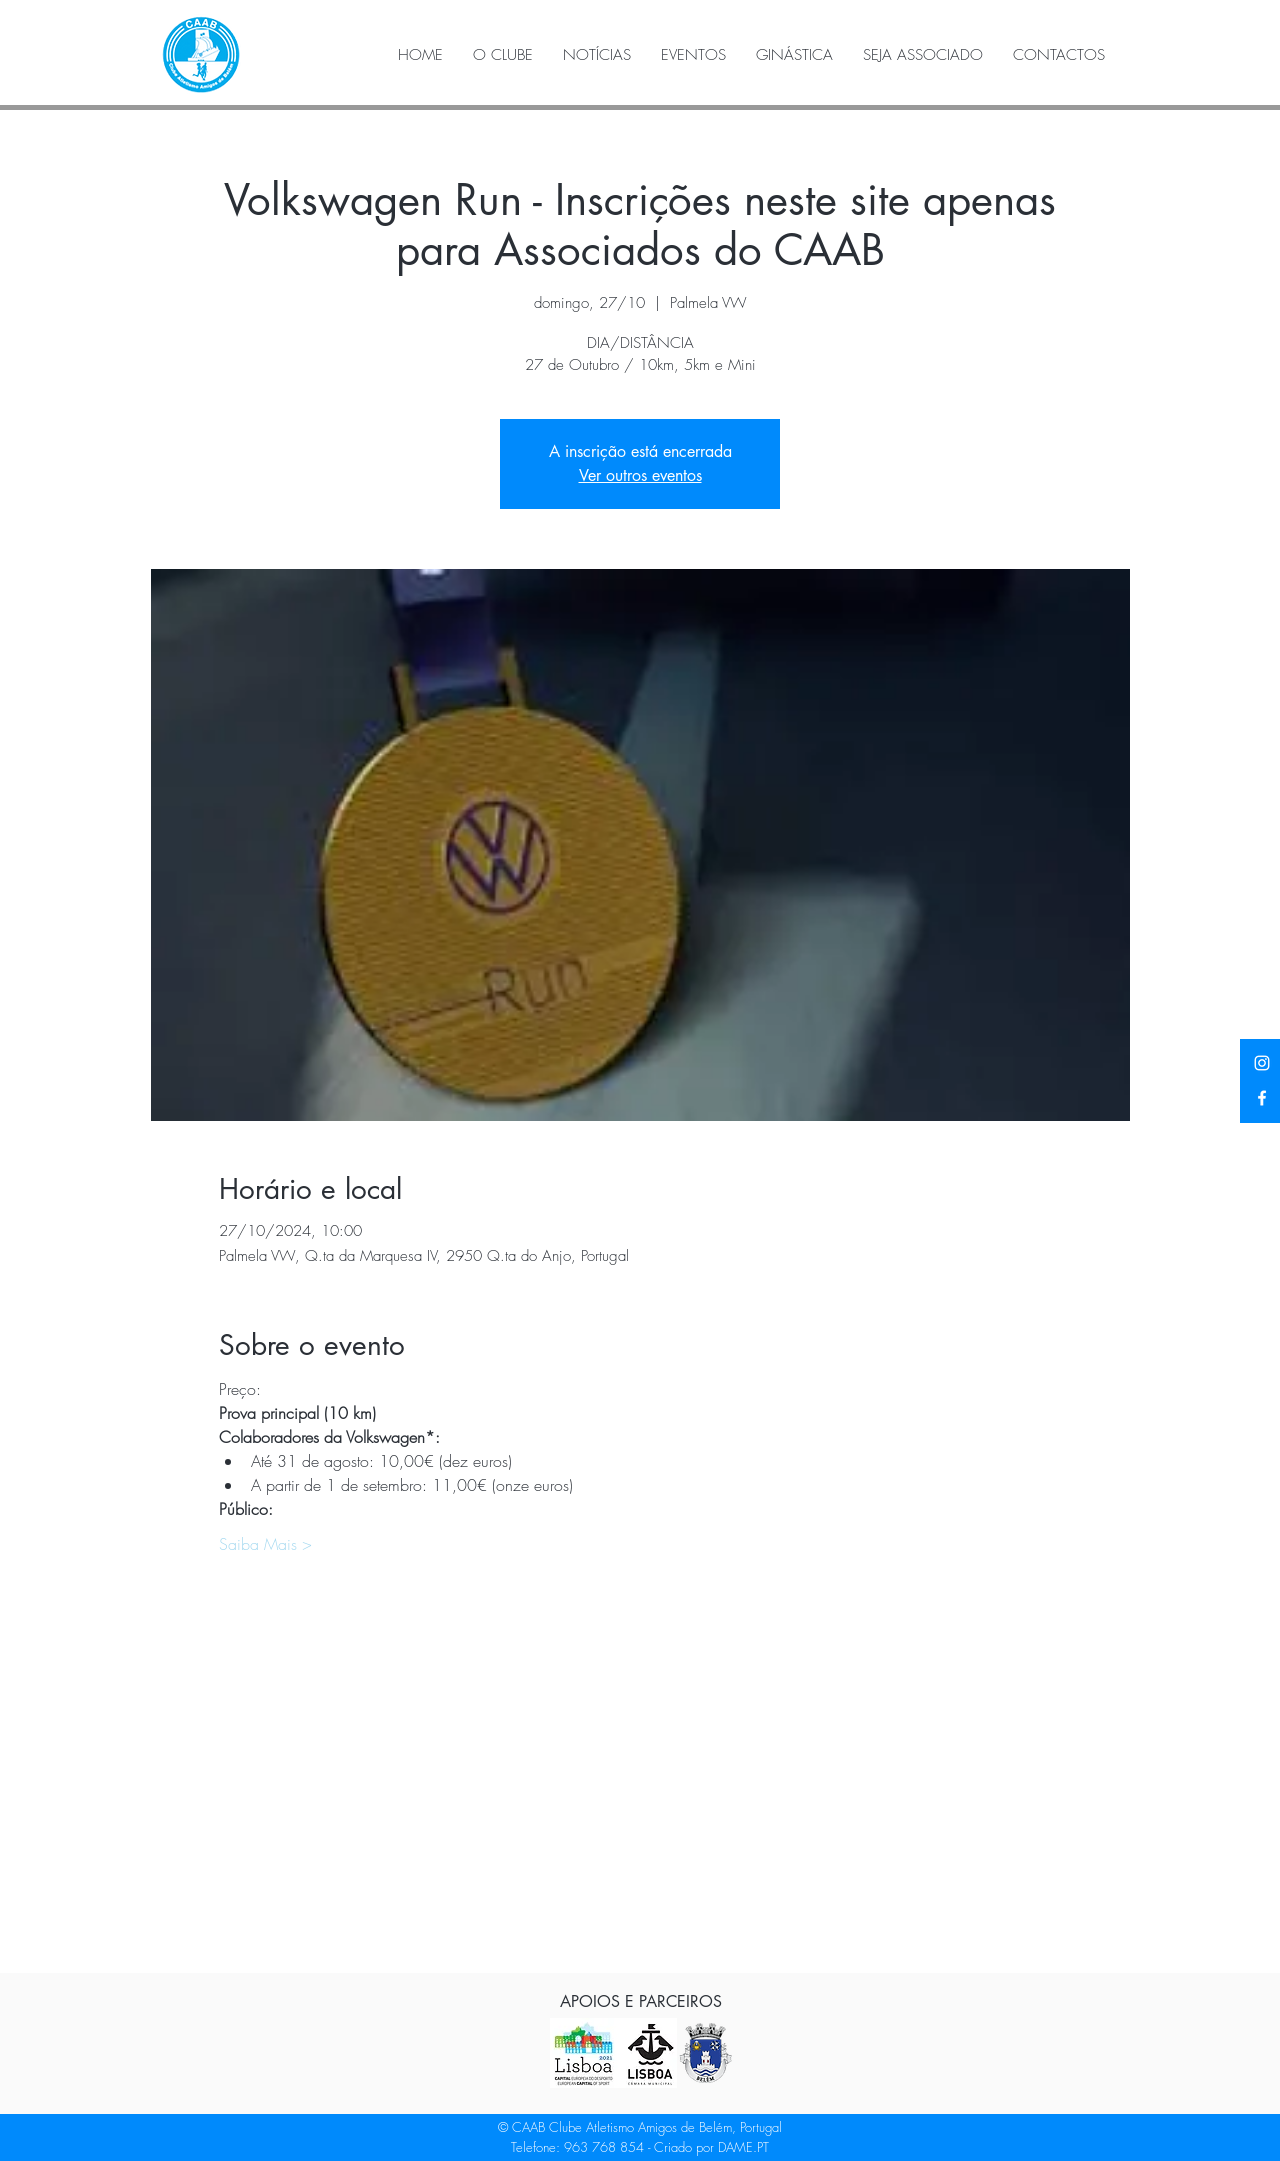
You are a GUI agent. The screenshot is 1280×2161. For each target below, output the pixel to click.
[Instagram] (1262, 1063)
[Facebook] (1262, 1098)
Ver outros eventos (640, 475)
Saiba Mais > (265, 1544)
